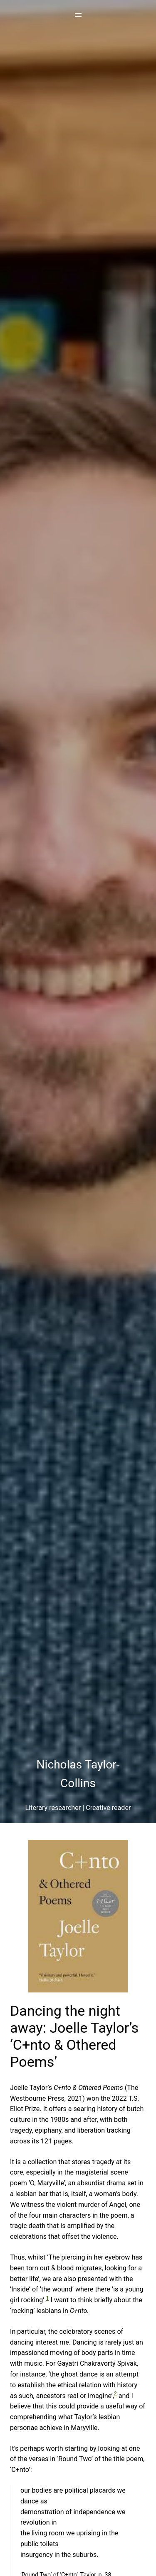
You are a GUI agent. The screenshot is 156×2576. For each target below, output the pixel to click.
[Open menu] (78, 15)
